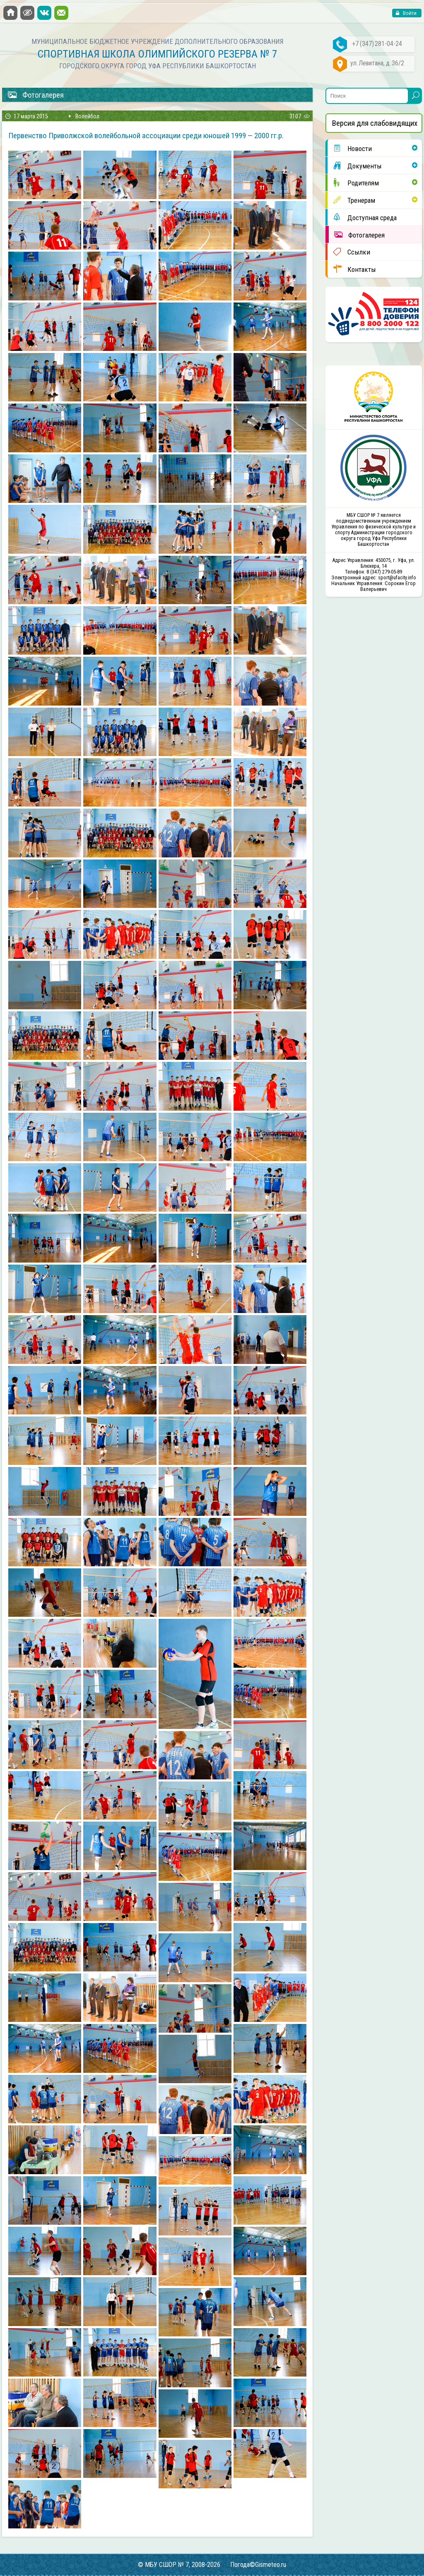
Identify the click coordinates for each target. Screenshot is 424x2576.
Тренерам (351, 200)
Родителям (353, 182)
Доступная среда (362, 217)
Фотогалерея (357, 235)
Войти (409, 13)
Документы (355, 165)
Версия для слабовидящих (374, 123)
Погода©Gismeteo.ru (258, 2565)
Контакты (352, 269)
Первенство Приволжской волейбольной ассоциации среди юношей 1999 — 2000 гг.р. (146, 135)
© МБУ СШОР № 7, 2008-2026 (179, 2565)
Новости (350, 148)
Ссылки (349, 252)
